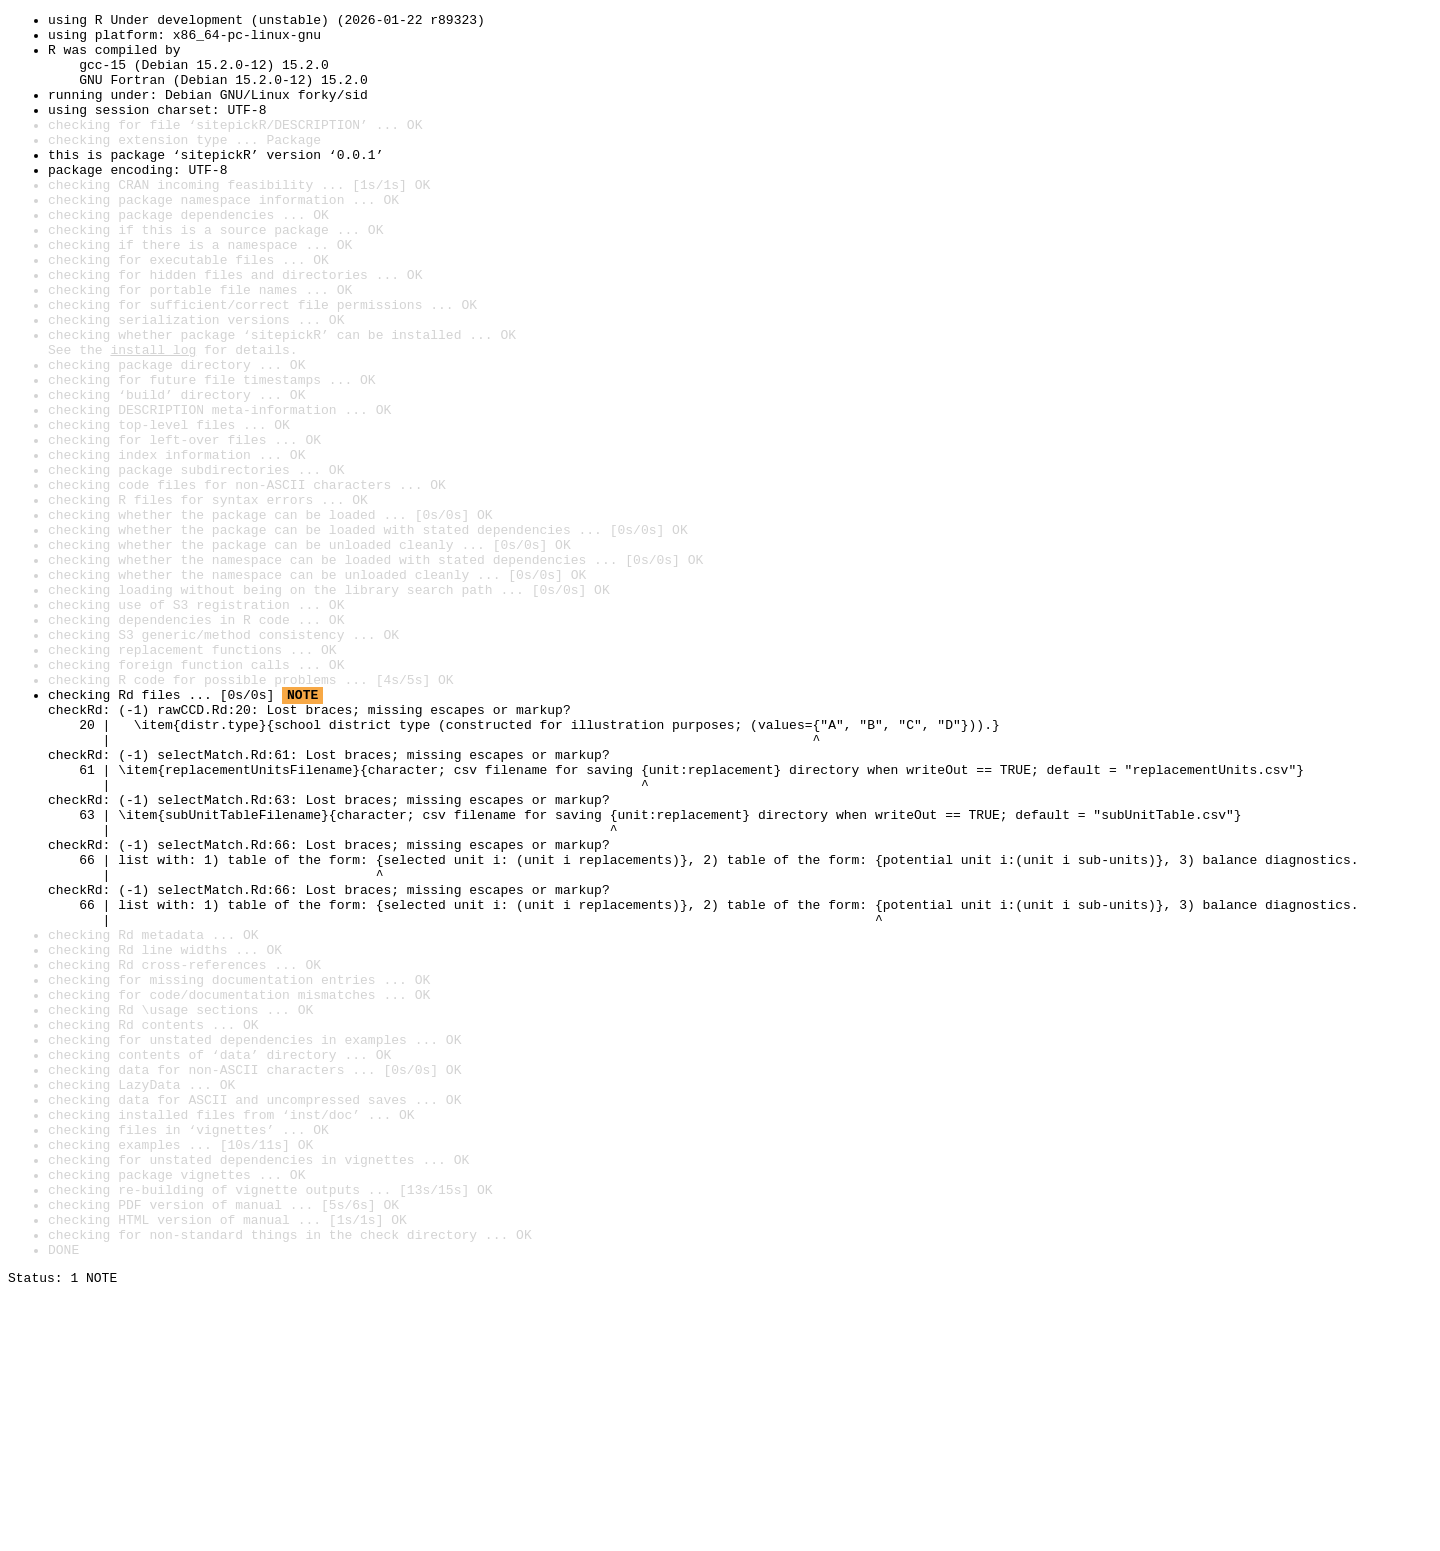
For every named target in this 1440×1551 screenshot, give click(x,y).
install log (153, 418)
